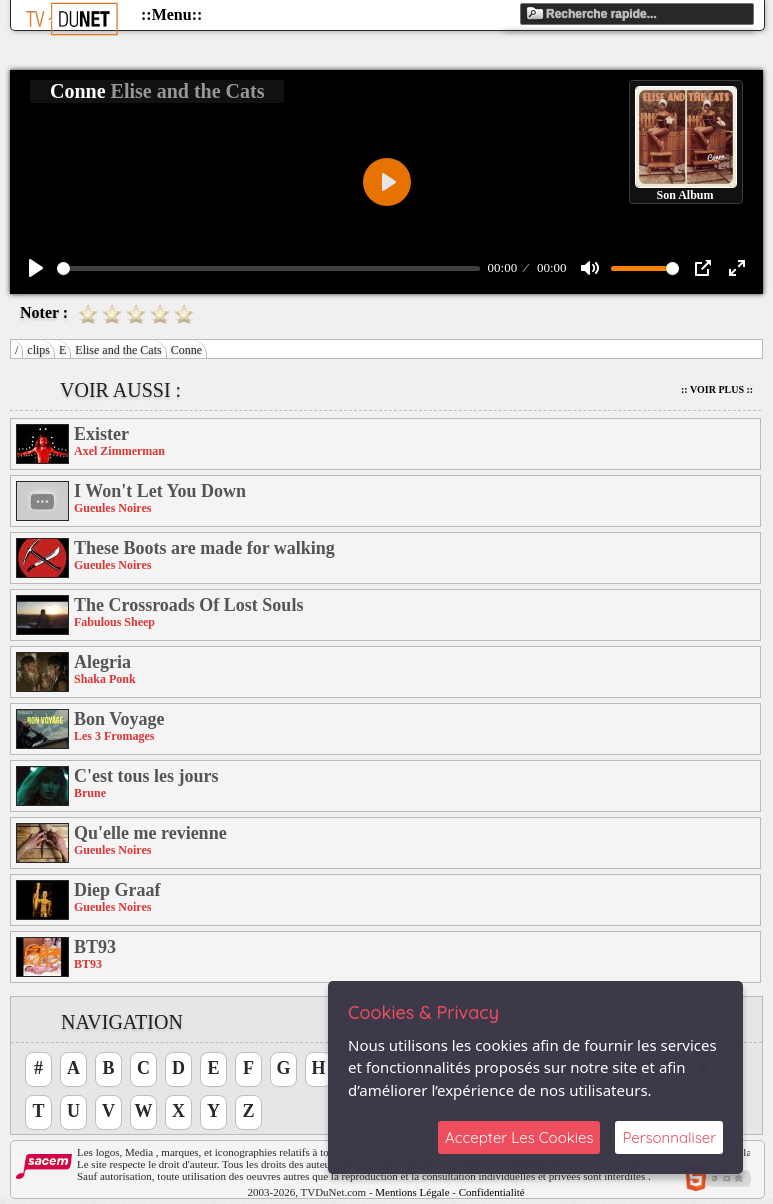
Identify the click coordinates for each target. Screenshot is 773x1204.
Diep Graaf (117, 890)
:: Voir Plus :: (717, 389)
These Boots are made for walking (204, 548)
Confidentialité (492, 1192)
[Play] (36, 268)
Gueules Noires (112, 508)
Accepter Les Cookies (519, 1137)
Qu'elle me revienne (150, 833)
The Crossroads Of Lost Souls (188, 605)
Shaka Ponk (105, 679)
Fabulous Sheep (114, 622)
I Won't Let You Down (160, 491)
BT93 (95, 947)
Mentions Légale (412, 1192)
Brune (90, 793)
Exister (101, 434)
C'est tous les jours (146, 776)
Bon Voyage (119, 719)
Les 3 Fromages (114, 736)
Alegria (102, 662)
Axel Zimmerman (119, 451)
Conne (186, 350)
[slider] (268, 268)
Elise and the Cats (118, 350)
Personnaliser (669, 1137)
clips (38, 350)
